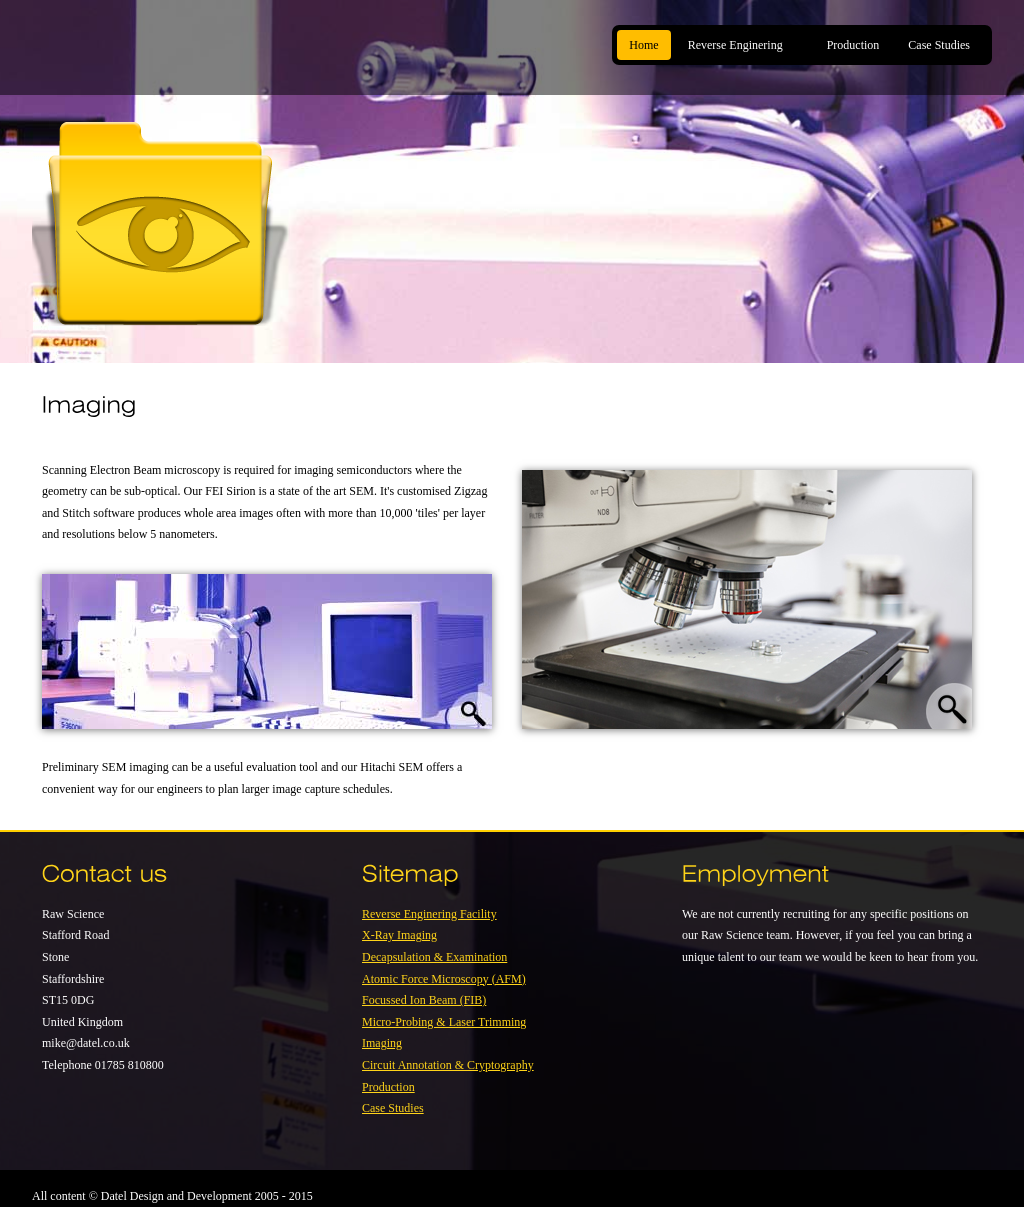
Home (643, 45)
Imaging (382, 1043)
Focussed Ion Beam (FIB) (424, 1000)
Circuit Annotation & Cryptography (448, 1065)
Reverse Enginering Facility (429, 914)
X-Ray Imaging (399, 935)
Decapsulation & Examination (434, 957)
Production (853, 45)
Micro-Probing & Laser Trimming (444, 1022)
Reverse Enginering (738, 45)
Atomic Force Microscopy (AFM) (444, 979)
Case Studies (939, 45)
